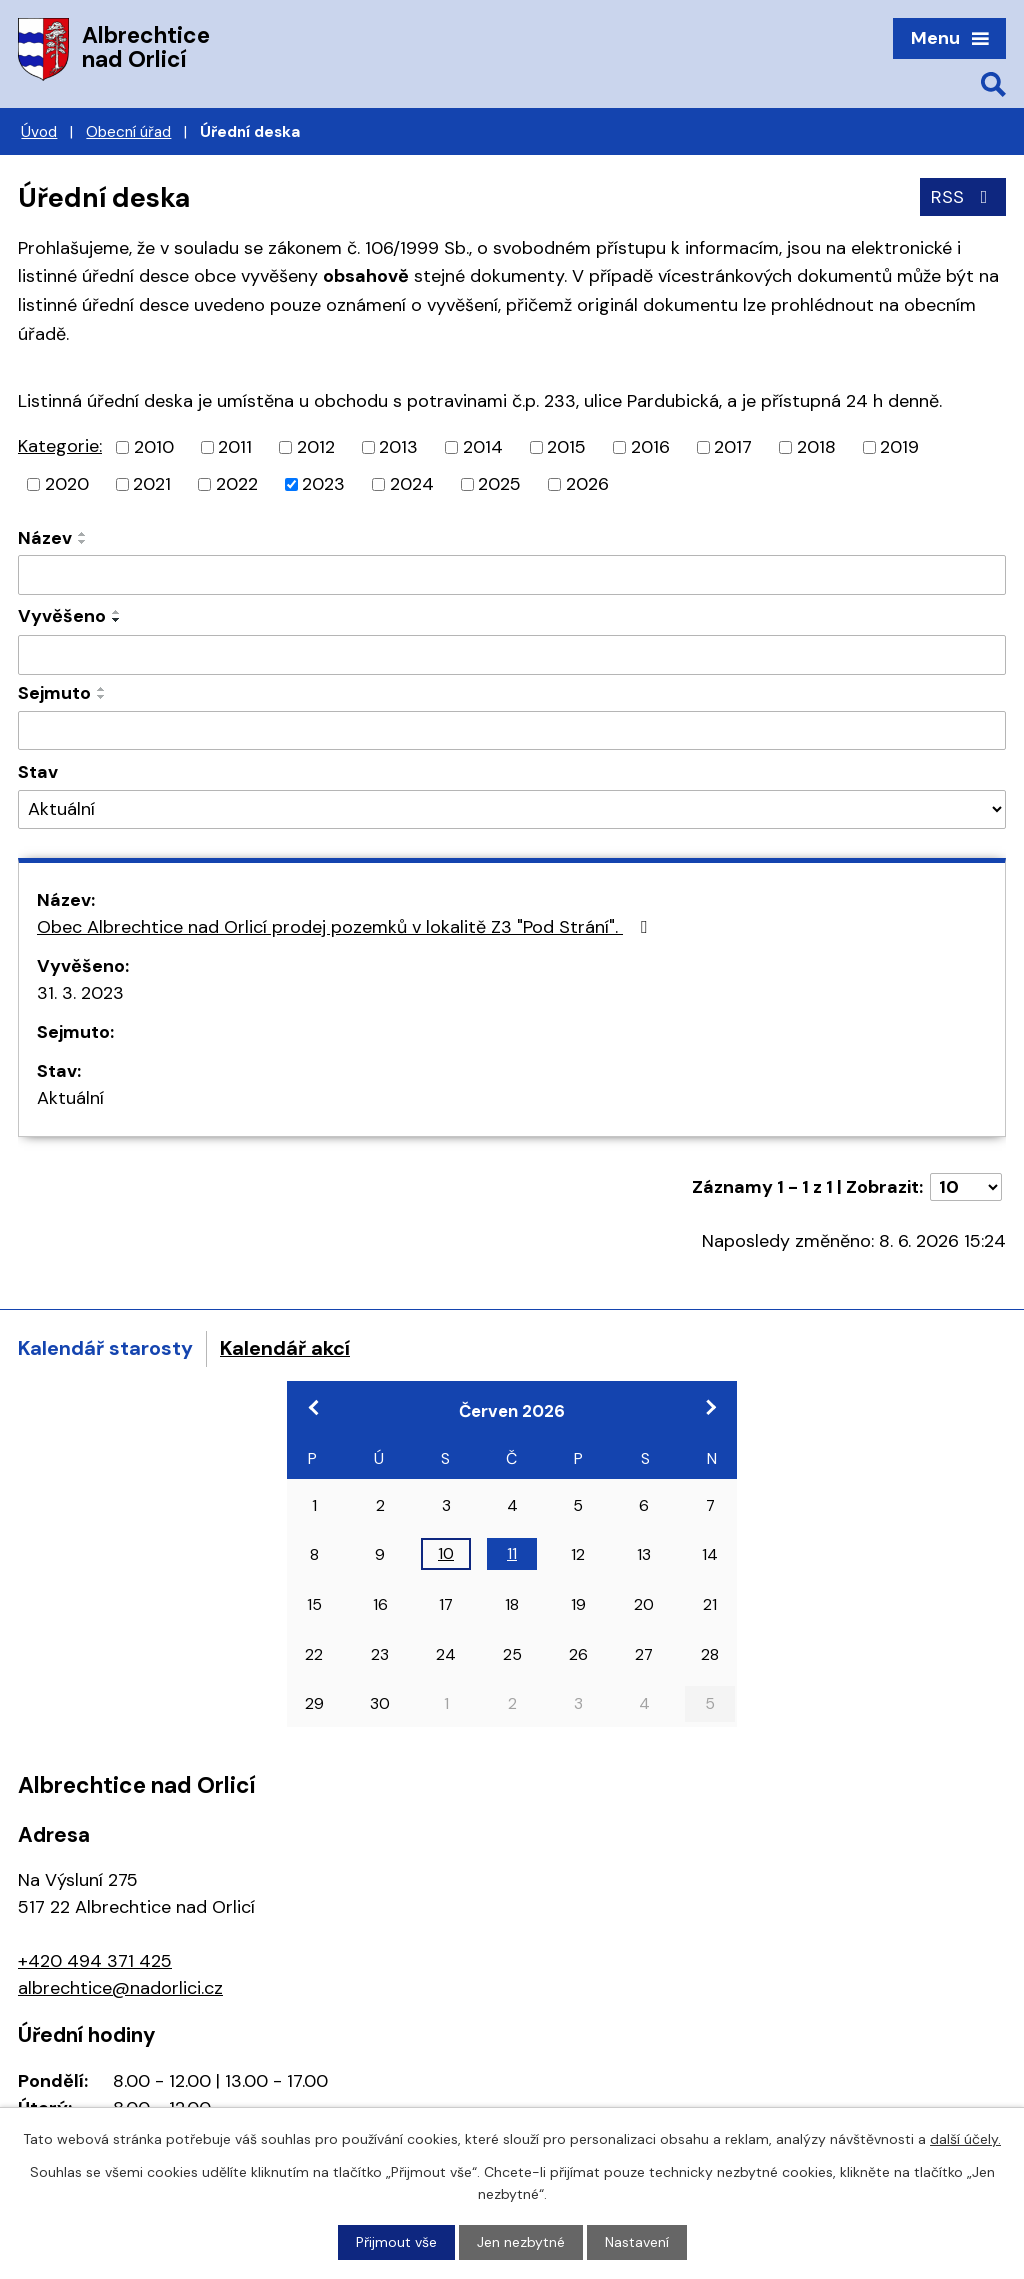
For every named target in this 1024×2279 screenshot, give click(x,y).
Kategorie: (60, 446)
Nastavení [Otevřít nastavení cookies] (637, 2242)
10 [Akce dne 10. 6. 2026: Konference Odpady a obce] (446, 1553)
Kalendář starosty (105, 1348)
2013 (398, 447)
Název (45, 538)
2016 (650, 447)
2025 (499, 484)
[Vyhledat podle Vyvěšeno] (512, 655)
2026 (587, 484)
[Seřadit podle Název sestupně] (83, 542)
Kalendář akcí (285, 1348)
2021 (152, 484)
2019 (899, 447)
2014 (483, 447)
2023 (323, 484)
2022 (237, 484)
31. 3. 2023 (80, 993)
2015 (566, 447)
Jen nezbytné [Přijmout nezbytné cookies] (521, 2242)
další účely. (965, 2139)
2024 (412, 484)
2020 (67, 484)
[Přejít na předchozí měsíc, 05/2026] (314, 1407)
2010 (154, 447)
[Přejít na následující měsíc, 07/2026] (710, 1407)
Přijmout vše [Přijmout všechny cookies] (396, 2242)
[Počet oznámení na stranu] (966, 1187)
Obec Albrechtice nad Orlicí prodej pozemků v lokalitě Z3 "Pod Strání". (346, 927)
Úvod (39, 132)
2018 (816, 447)
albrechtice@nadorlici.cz (120, 1988)
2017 (733, 447)
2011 (235, 447)
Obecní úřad (128, 132)
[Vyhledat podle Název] (512, 575)
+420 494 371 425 (95, 1961)
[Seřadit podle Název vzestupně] (83, 534)
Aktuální (70, 1098)
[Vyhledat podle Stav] (512, 809)
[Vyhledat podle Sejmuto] (512, 731)
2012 (316, 447)
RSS (963, 197)
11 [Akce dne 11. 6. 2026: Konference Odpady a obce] (512, 1553)
